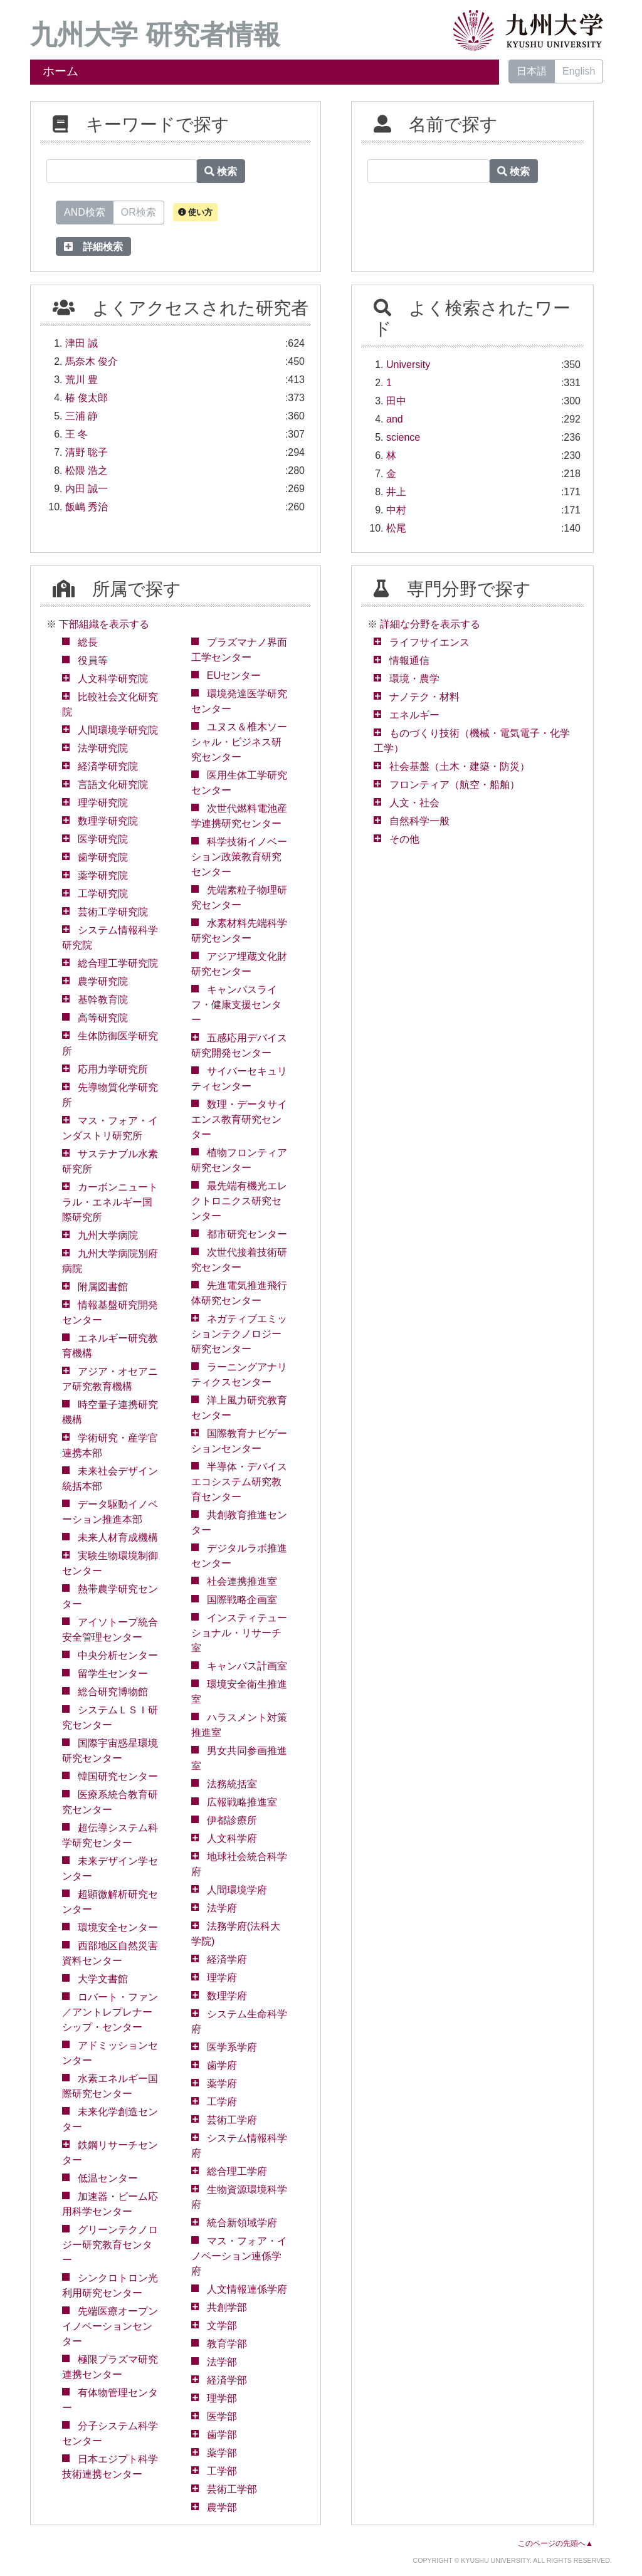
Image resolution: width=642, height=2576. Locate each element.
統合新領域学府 (242, 2222)
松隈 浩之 (86, 470)
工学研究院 (103, 893)
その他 (404, 839)
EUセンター (234, 675)
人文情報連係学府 (247, 2289)
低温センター (108, 2178)
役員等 (93, 660)
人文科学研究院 (113, 678)
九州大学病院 (108, 1235)
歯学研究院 (103, 857)
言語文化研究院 (113, 784)
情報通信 (409, 660)
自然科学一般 (419, 821)
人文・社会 (414, 802)
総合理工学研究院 (118, 963)
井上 (396, 491)
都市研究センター (247, 1234)
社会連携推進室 (242, 1581)
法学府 (222, 1908)
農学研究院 (103, 981)
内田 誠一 (86, 488)
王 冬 (76, 434)
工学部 (222, 2471)
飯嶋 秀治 (86, 507)
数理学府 (227, 1995)
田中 (396, 401)
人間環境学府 (237, 1890)
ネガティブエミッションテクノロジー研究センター (239, 1333)
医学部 (222, 2416)
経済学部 (227, 2380)
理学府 (222, 1977)
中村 (396, 510)
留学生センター (113, 1673)
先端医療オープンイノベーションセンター (110, 2326)
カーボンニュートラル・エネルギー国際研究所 (110, 1202)
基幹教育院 (103, 999)
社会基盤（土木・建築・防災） (459, 766)
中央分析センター (118, 1655)
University (408, 364)
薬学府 (222, 2083)
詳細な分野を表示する (430, 624)
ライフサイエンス (429, 642)
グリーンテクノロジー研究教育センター (110, 2244)
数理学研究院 (108, 821)
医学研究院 (103, 839)
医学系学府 (232, 2047)
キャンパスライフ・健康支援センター (236, 1004)
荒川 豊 (81, 379)
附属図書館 (103, 1286)
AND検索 (84, 211)
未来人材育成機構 (118, 1537)
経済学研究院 (108, 766)
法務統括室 (232, 1784)
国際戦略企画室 (242, 1599)
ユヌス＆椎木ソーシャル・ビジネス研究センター (239, 742)
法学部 (222, 2362)
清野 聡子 (86, 452)
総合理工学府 (237, 2171)
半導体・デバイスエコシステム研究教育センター (239, 1481)
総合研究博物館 (113, 1691)
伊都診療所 (232, 1820)
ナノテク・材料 (424, 696)
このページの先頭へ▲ (555, 2543)
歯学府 (222, 2065)
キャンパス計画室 (247, 1666)
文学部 (222, 2325)
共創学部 (227, 2307)
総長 (88, 642)
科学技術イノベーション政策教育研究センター (239, 856)
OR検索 (138, 211)
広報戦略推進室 (242, 1802)
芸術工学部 (232, 2489)
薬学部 (222, 2452)
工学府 (222, 2101)
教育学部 (227, 2343)
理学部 (222, 2398)
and (394, 419)
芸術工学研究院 (113, 912)
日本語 (532, 71)
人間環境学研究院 (118, 730)
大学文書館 (103, 1979)
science (403, 437)
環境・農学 (414, 678)
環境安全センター (118, 1927)
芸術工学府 (232, 2120)
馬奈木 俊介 (91, 361)
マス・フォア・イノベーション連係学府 (239, 2256)
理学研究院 (103, 802)
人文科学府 (232, 1838)
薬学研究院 (103, 875)
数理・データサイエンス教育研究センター (239, 1119)
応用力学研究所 (113, 1069)
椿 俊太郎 (86, 397)
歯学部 (222, 2434)
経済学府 (227, 1959)
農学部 (222, 2507)
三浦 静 (81, 416)
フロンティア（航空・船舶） (454, 784)
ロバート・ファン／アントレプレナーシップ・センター (110, 2012)
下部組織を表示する (104, 624)
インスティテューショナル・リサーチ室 (239, 1632)
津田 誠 (81, 343)
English (578, 71)
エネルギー (414, 715)
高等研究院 (103, 1017)
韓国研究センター (118, 1776)
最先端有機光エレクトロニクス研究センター (239, 1200)
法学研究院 (103, 748)
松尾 (396, 528)
